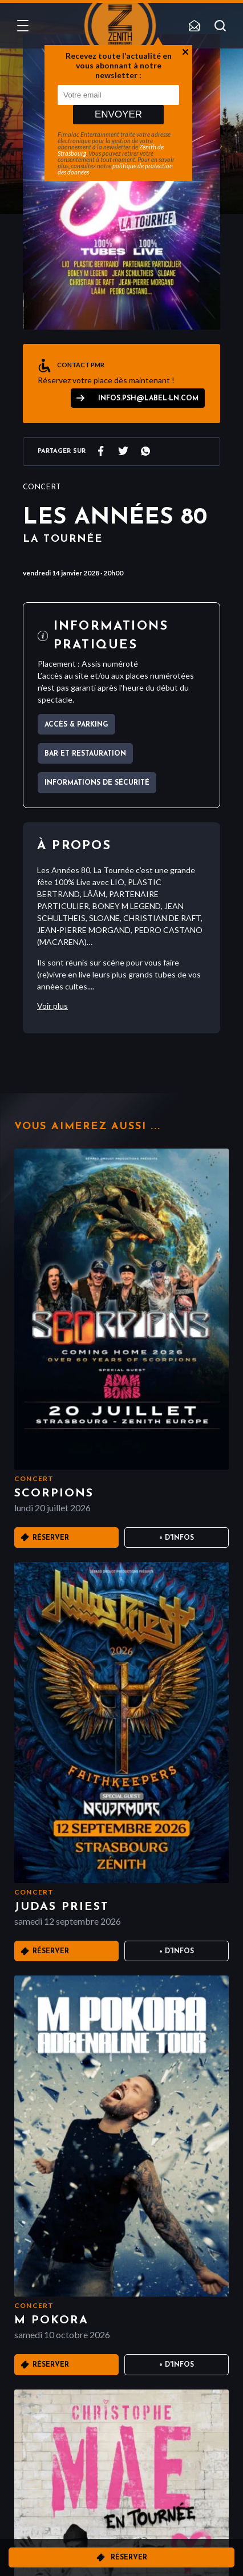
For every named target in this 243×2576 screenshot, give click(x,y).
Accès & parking (76, 724)
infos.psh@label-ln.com (148, 398)
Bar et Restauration (85, 754)
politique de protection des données (115, 169)
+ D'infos (176, 1538)
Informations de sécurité (96, 783)
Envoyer (118, 114)
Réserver (129, 2557)
